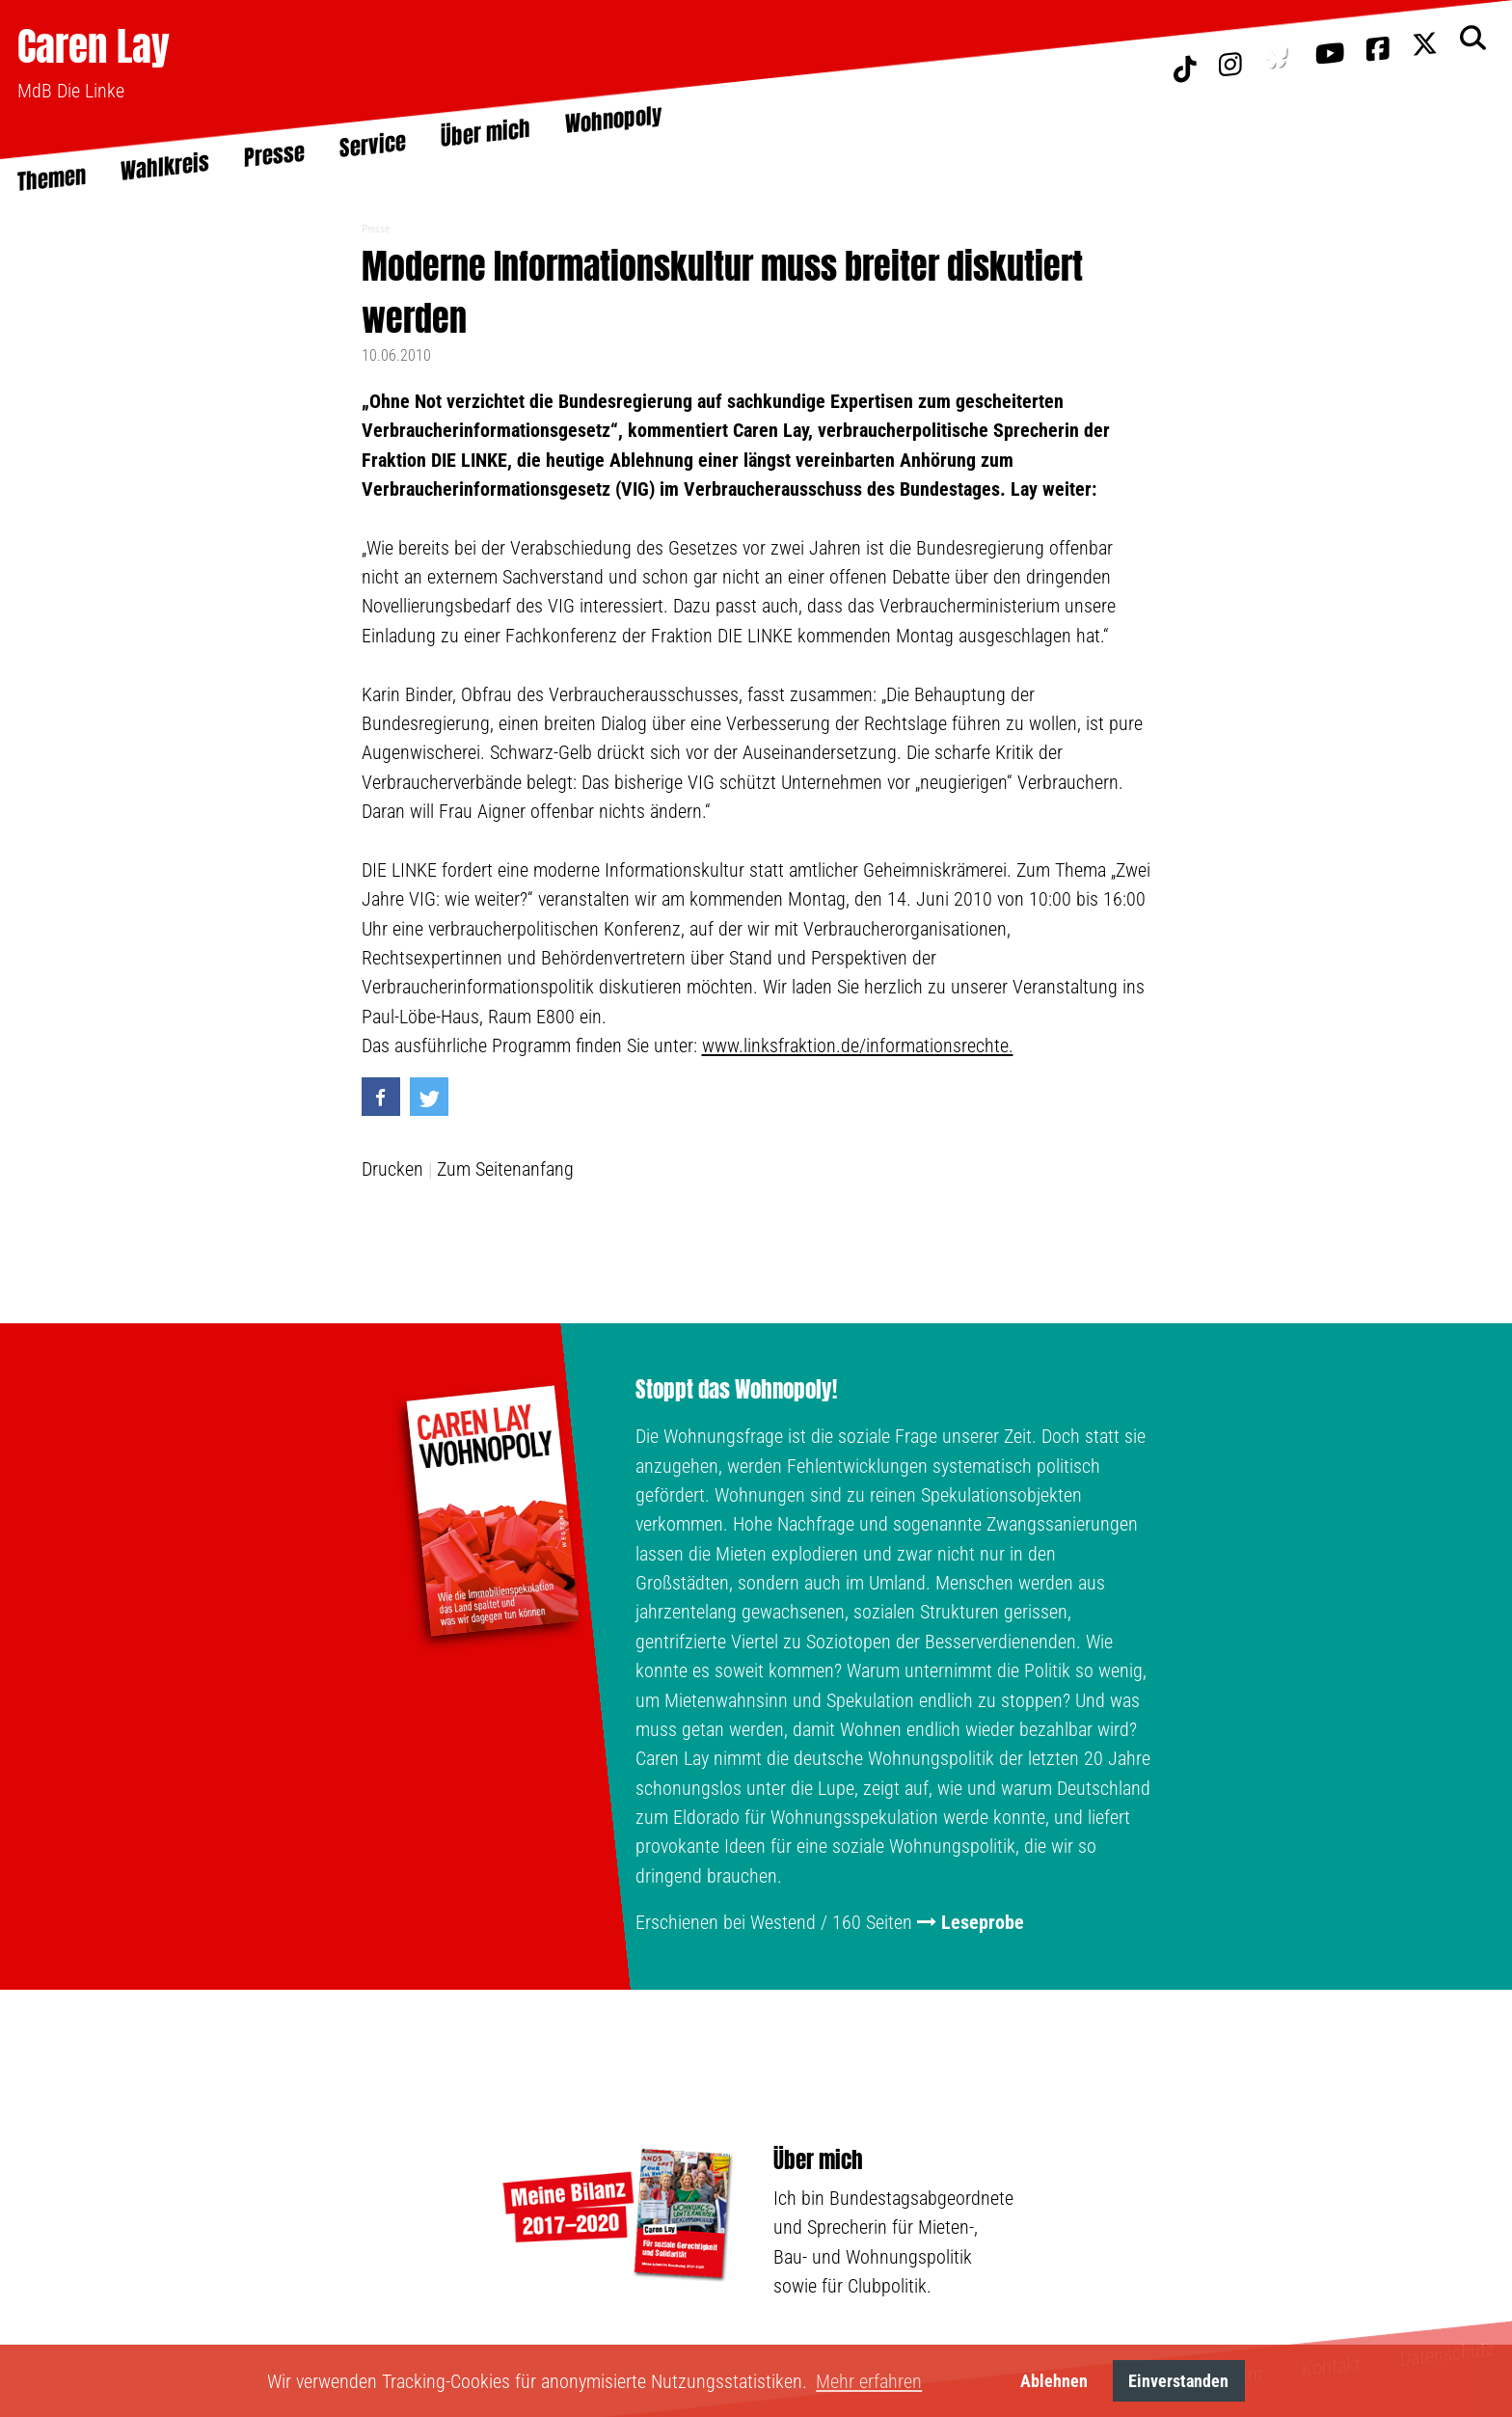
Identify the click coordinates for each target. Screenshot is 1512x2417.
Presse (376, 229)
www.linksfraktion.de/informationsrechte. (857, 1045)
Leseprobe (982, 1922)
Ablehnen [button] (1054, 2381)
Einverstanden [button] (1178, 2381)
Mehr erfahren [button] (869, 2381)
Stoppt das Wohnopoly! (736, 1389)
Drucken (392, 1169)
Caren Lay (93, 45)
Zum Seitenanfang (505, 1169)
